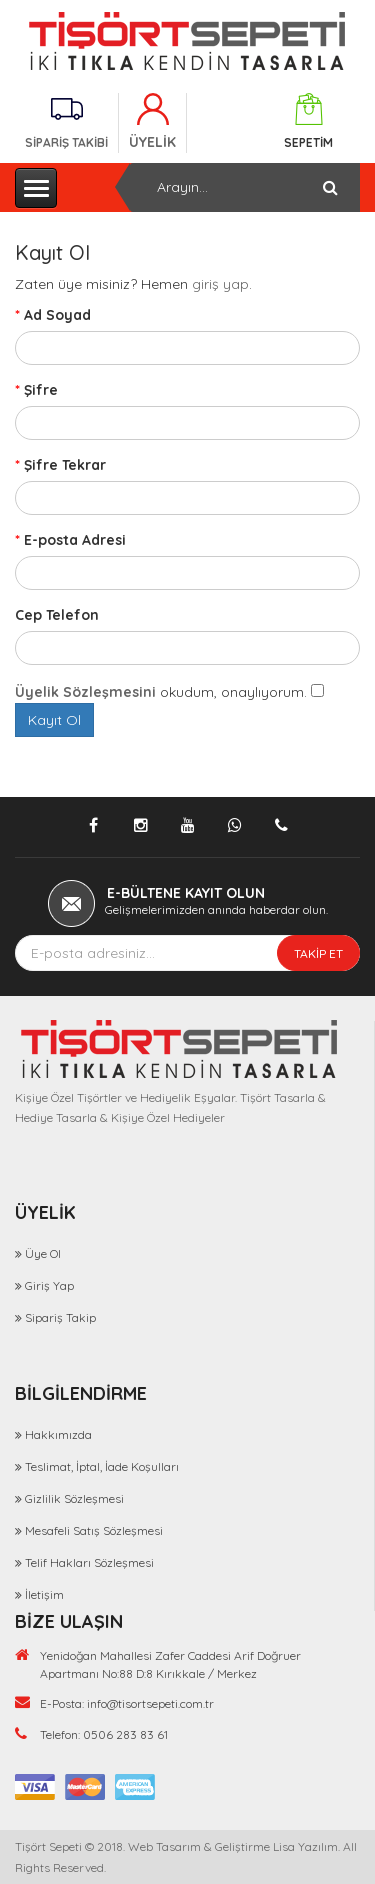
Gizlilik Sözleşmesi (74, 1498)
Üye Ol (43, 1253)
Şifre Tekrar (65, 465)
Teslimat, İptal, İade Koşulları (102, 1466)
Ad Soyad (57, 315)
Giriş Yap (49, 1285)
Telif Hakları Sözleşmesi (89, 1562)
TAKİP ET (318, 953)
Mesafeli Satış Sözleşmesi (94, 1530)
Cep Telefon (57, 615)
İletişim (44, 1594)
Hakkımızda (58, 1434)
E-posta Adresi (75, 540)
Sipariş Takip (60, 1317)
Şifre (41, 390)
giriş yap (220, 284)
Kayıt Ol (54, 720)
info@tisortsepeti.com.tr (150, 1703)
